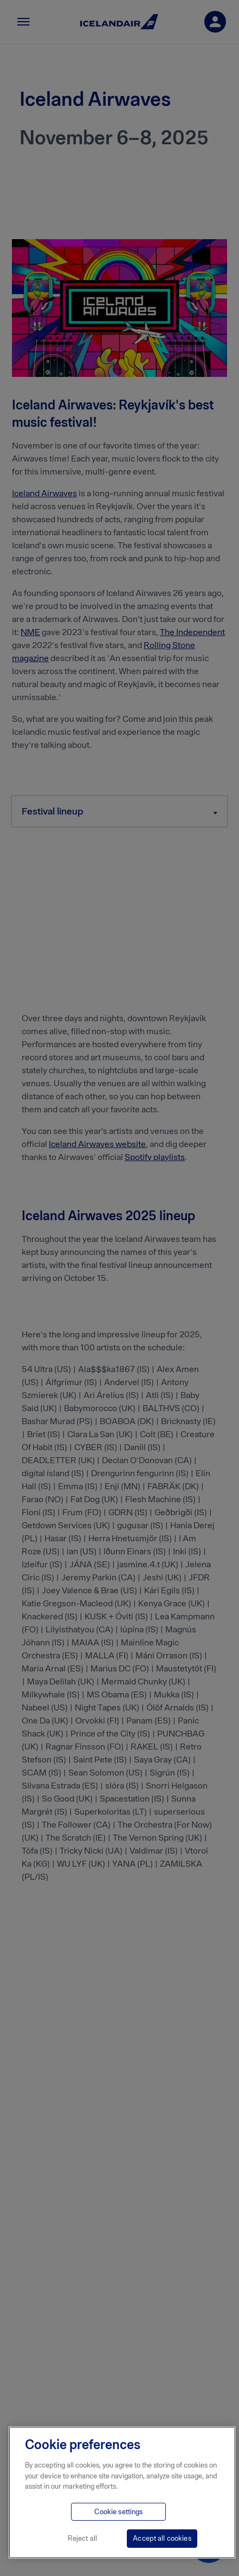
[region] (122, 2492)
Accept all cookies (162, 2538)
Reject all (82, 2538)
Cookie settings (118, 2512)
